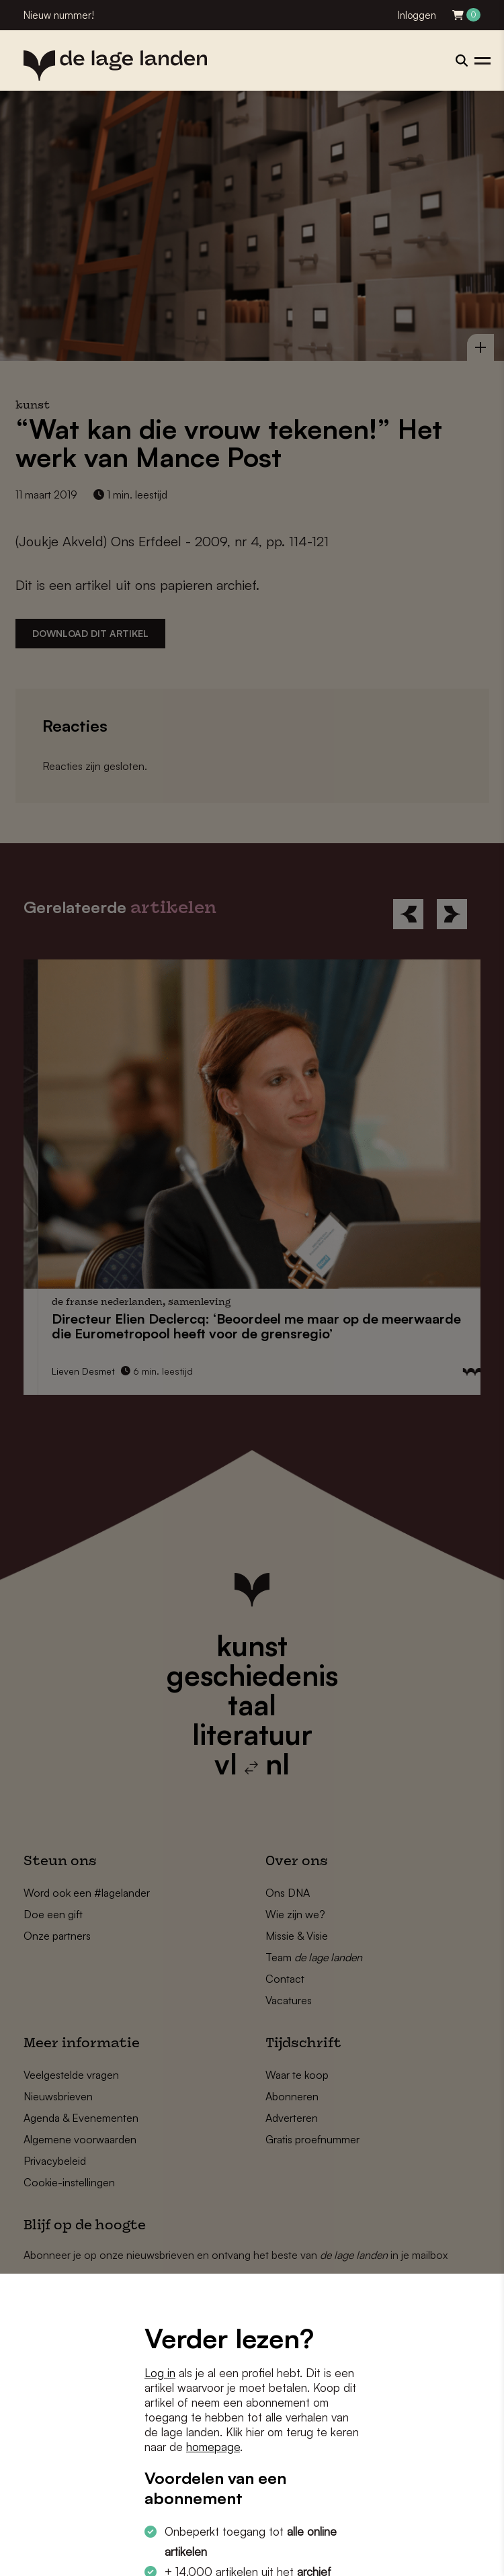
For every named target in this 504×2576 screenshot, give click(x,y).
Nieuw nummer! (59, 15)
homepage (213, 2447)
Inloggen (417, 15)
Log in (159, 2373)
